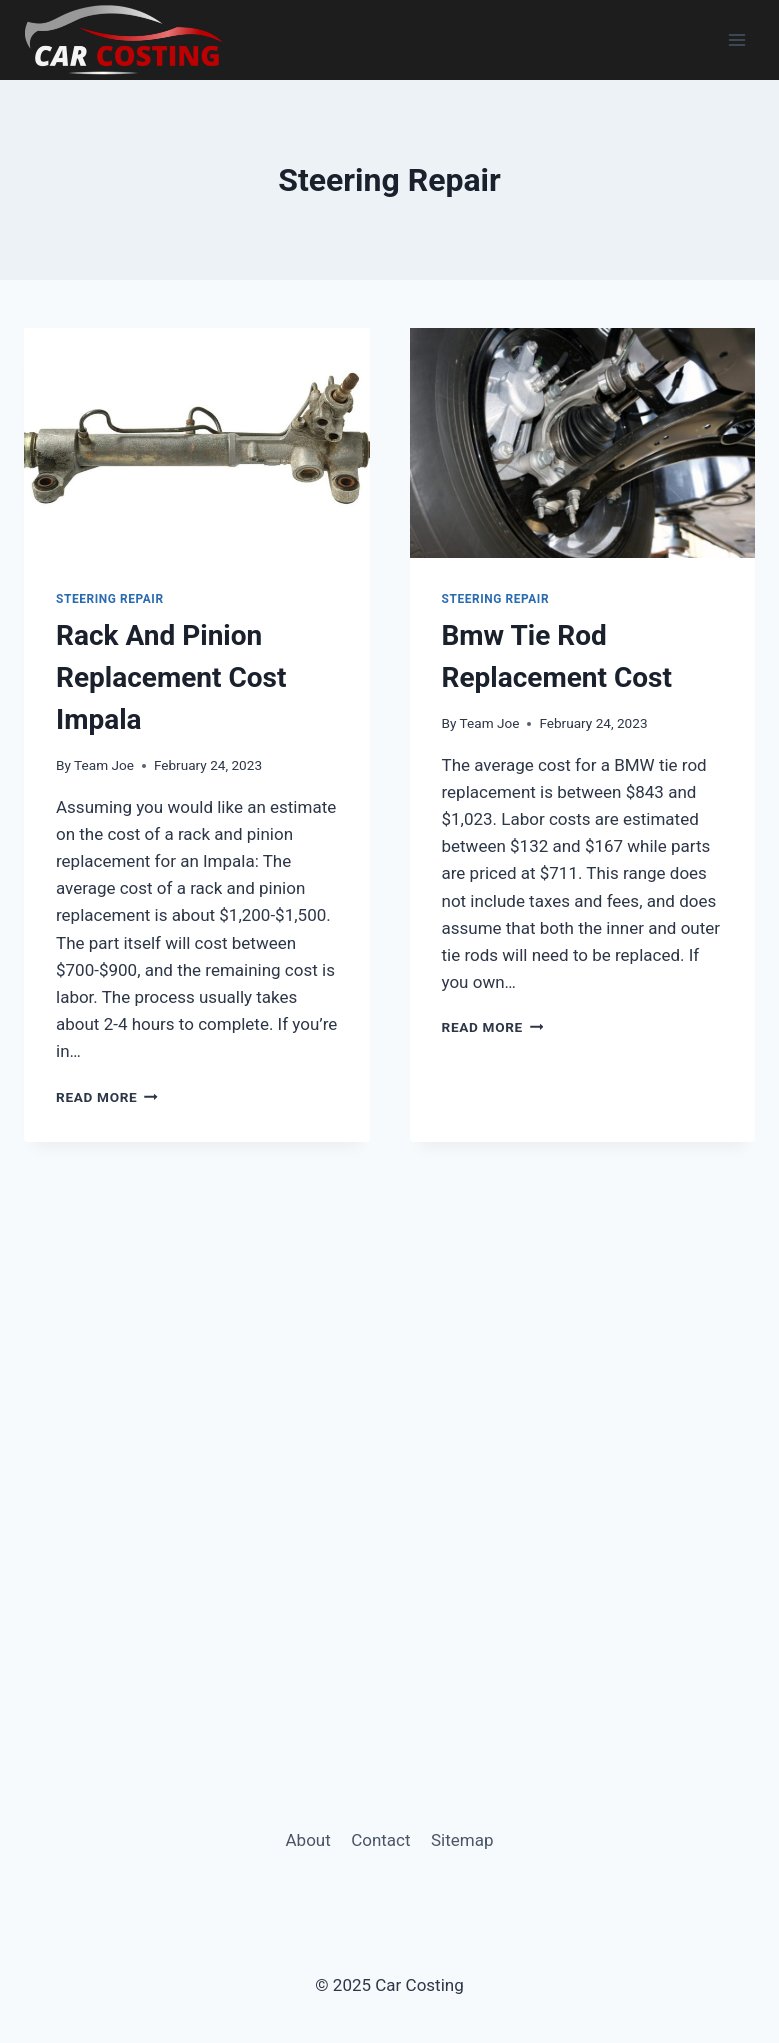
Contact (380, 1840)
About (308, 1840)
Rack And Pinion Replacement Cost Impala (171, 677)
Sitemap (462, 1840)
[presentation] (197, 443)
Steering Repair (110, 599)
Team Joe (104, 765)
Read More (107, 1097)
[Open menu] (736, 39)
